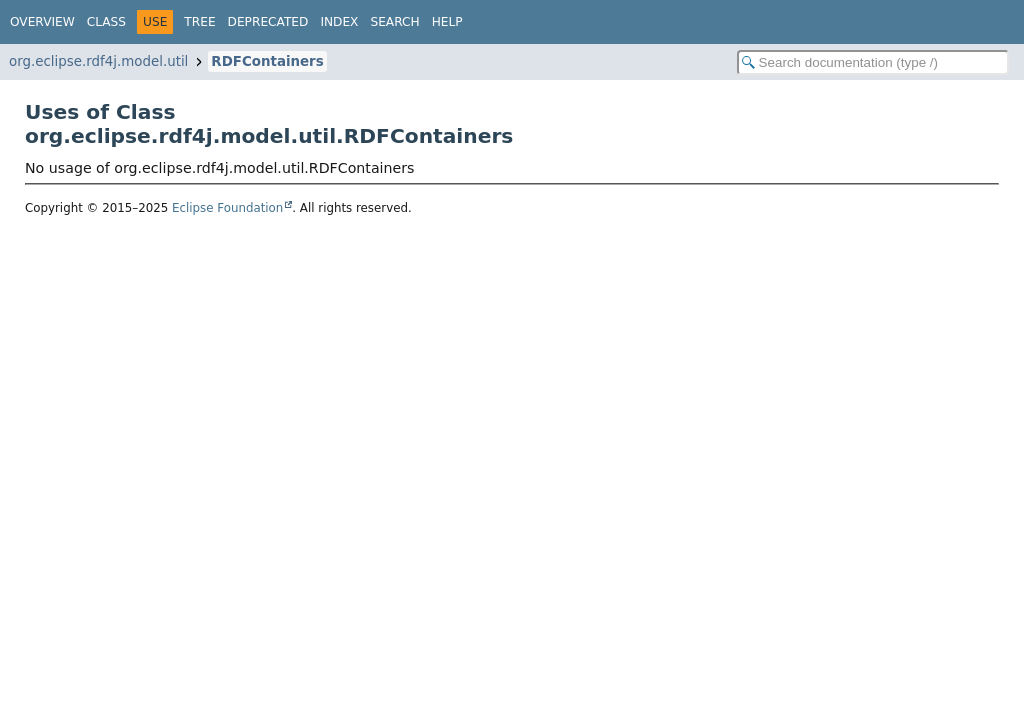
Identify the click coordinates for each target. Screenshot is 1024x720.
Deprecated (268, 22)
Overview (42, 22)
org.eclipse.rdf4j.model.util (98, 61)
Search (394, 22)
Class (106, 22)
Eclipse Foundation (227, 208)
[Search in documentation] (873, 62)
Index (339, 22)
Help (447, 22)
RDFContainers (267, 61)
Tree (199, 22)
